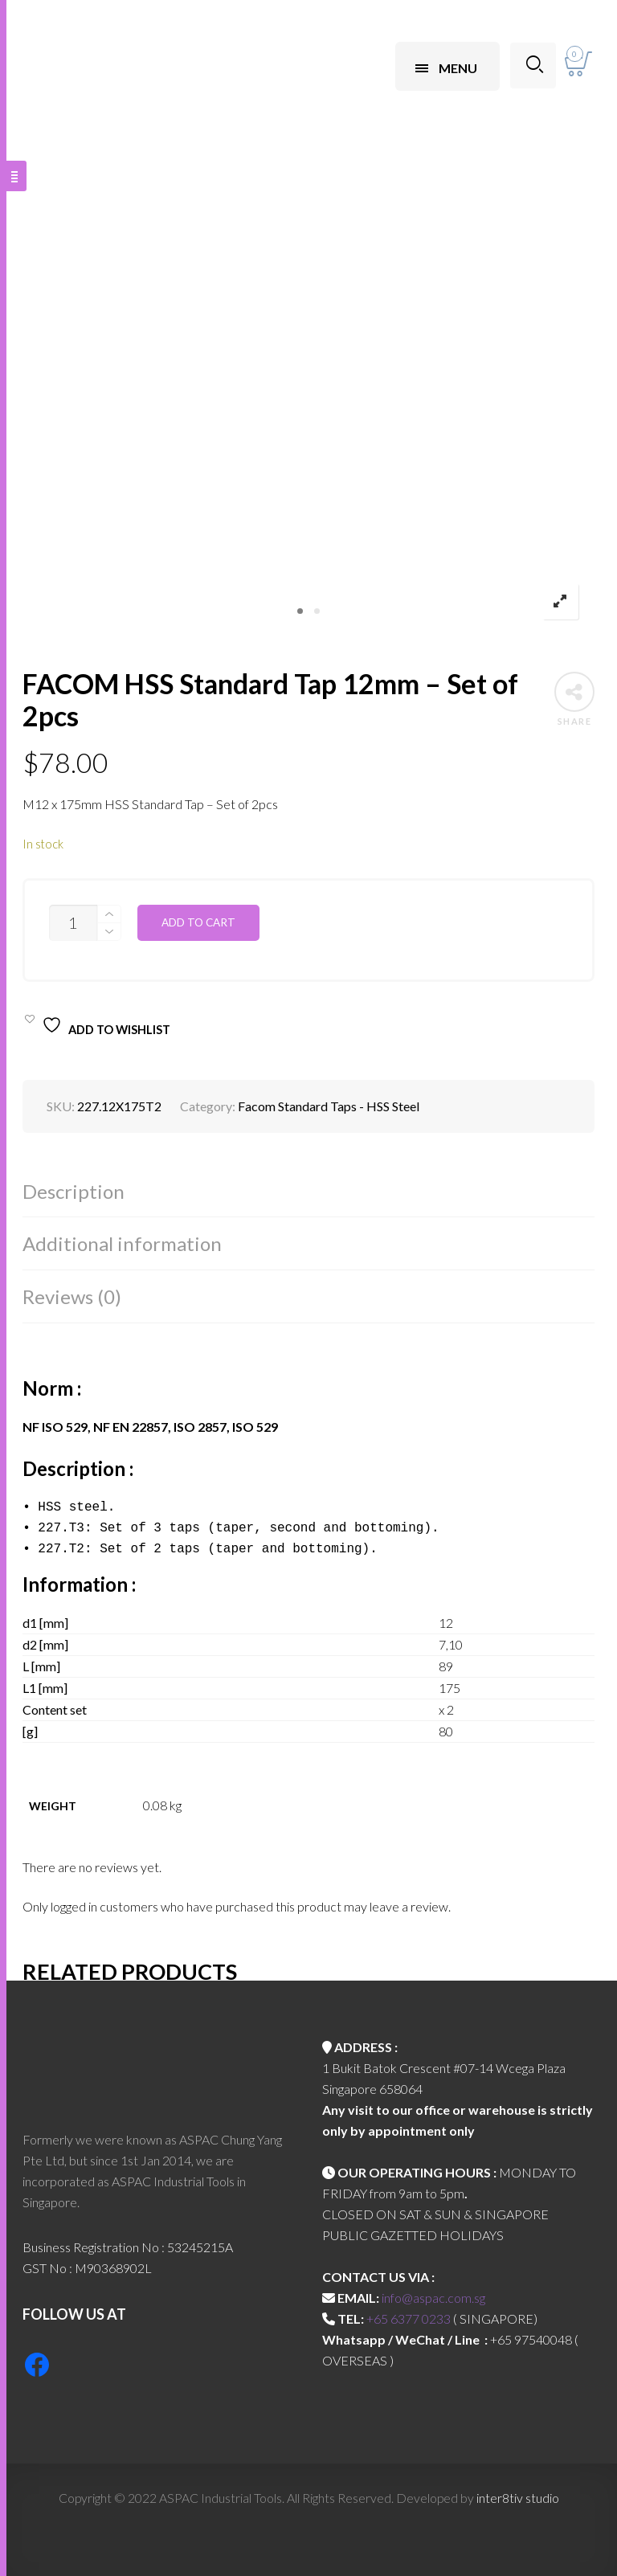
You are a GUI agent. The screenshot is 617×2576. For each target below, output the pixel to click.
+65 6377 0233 (408, 2318)
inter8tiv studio (517, 2497)
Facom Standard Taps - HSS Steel (328, 1106)
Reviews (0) (71, 1296)
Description (73, 1191)
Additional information (122, 1243)
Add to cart (198, 922)
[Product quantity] (73, 923)
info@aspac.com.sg (433, 2297)
